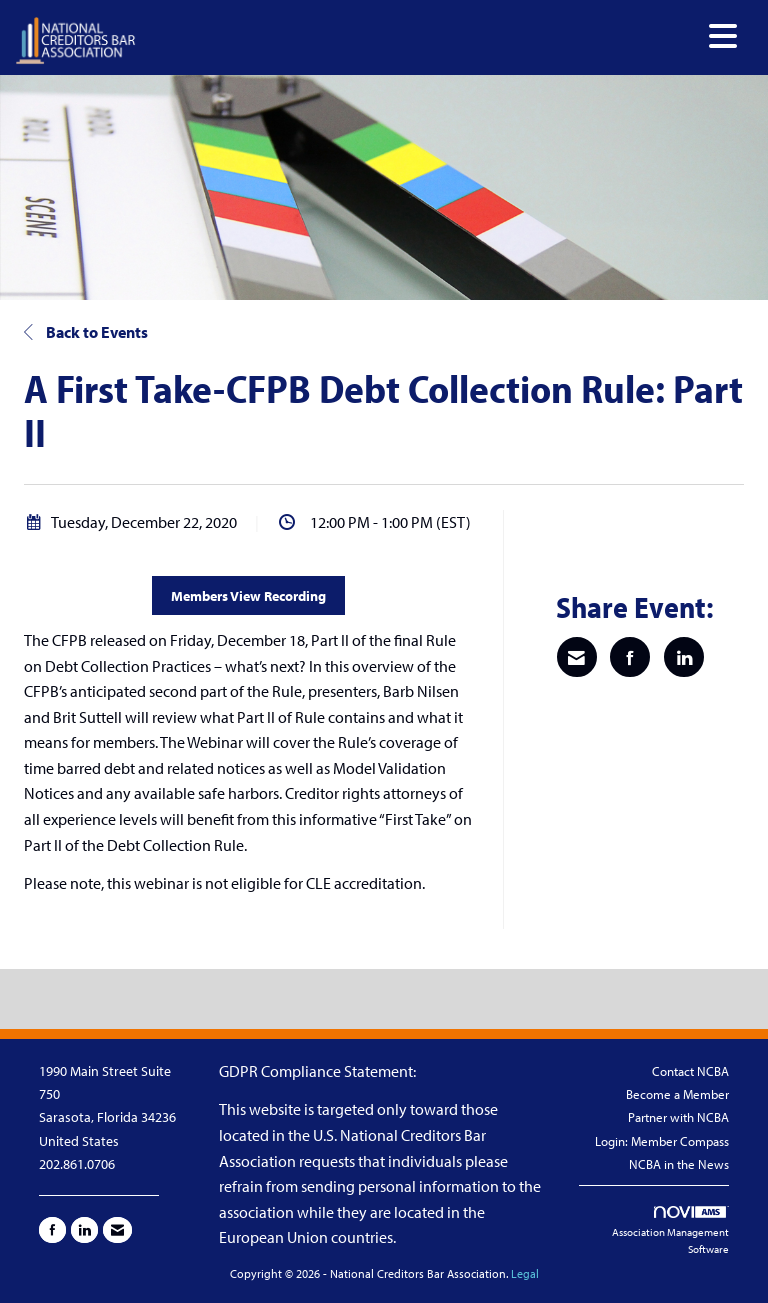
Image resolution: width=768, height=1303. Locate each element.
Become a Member (677, 1094)
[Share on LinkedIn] (684, 657)
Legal (525, 1273)
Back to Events (86, 332)
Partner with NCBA (678, 1117)
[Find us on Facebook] (52, 1230)
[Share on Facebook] (630, 657)
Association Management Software (670, 1231)
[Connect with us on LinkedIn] (84, 1230)
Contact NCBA (690, 1071)
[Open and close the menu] (442, 36)
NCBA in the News (679, 1164)
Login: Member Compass (662, 1141)
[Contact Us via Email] (117, 1230)
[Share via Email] (577, 657)
